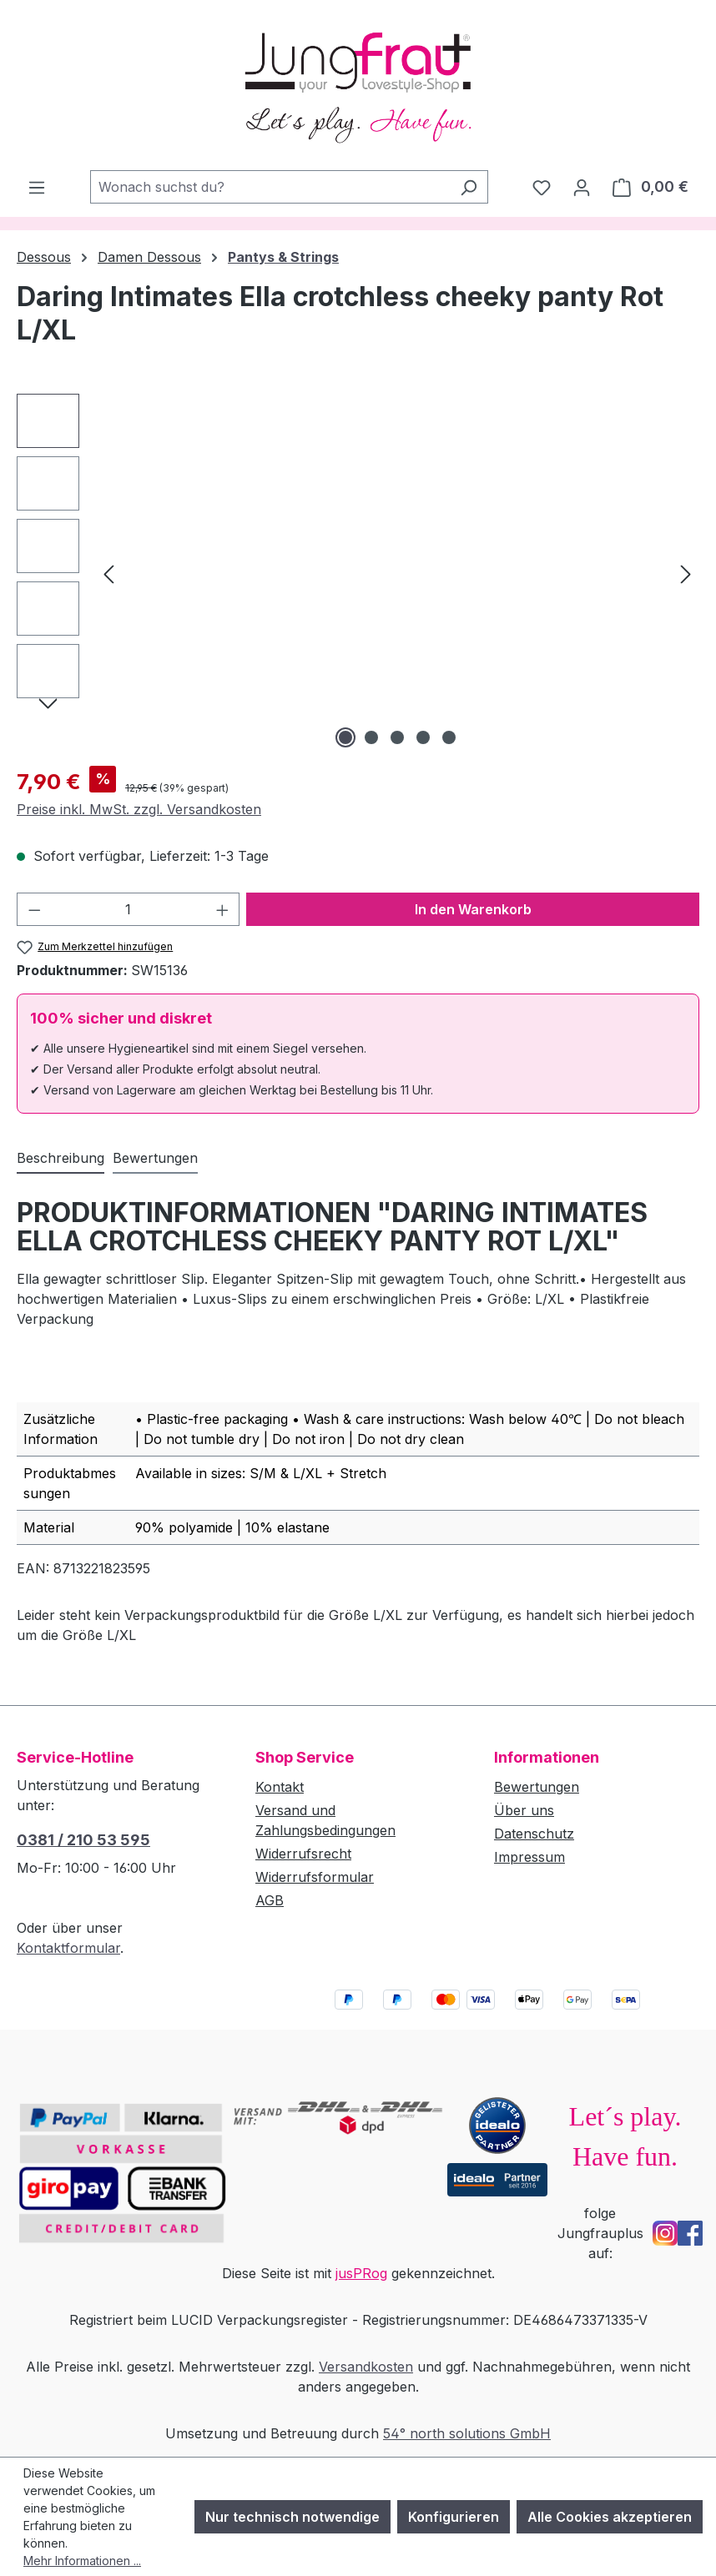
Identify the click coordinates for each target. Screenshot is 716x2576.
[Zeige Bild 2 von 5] (371, 737)
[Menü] (37, 187)
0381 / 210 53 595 (83, 1840)
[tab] (60, 1159)
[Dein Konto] (582, 187)
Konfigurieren (453, 2516)
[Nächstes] (685, 573)
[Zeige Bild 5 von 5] (449, 737)
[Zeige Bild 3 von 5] (397, 737)
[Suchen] (468, 187)
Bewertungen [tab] (155, 1158)
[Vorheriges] (108, 573)
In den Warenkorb (473, 909)
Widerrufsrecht (303, 1853)
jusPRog (361, 2273)
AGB (269, 1900)
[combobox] (270, 187)
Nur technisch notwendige (292, 2516)
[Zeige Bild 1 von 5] (345, 737)
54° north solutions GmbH (467, 2433)
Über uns (524, 1810)
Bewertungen (536, 1787)
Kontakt (279, 1787)
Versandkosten (366, 2366)
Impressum (529, 1857)
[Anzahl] (128, 909)
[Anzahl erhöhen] (222, 909)
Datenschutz (534, 1833)
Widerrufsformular (314, 1877)
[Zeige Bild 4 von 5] (423, 737)
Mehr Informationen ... (82, 2560)
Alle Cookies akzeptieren (609, 2516)
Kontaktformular (68, 1948)
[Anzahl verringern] (34, 909)
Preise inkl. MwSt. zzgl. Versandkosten (139, 809)
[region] (358, 573)
